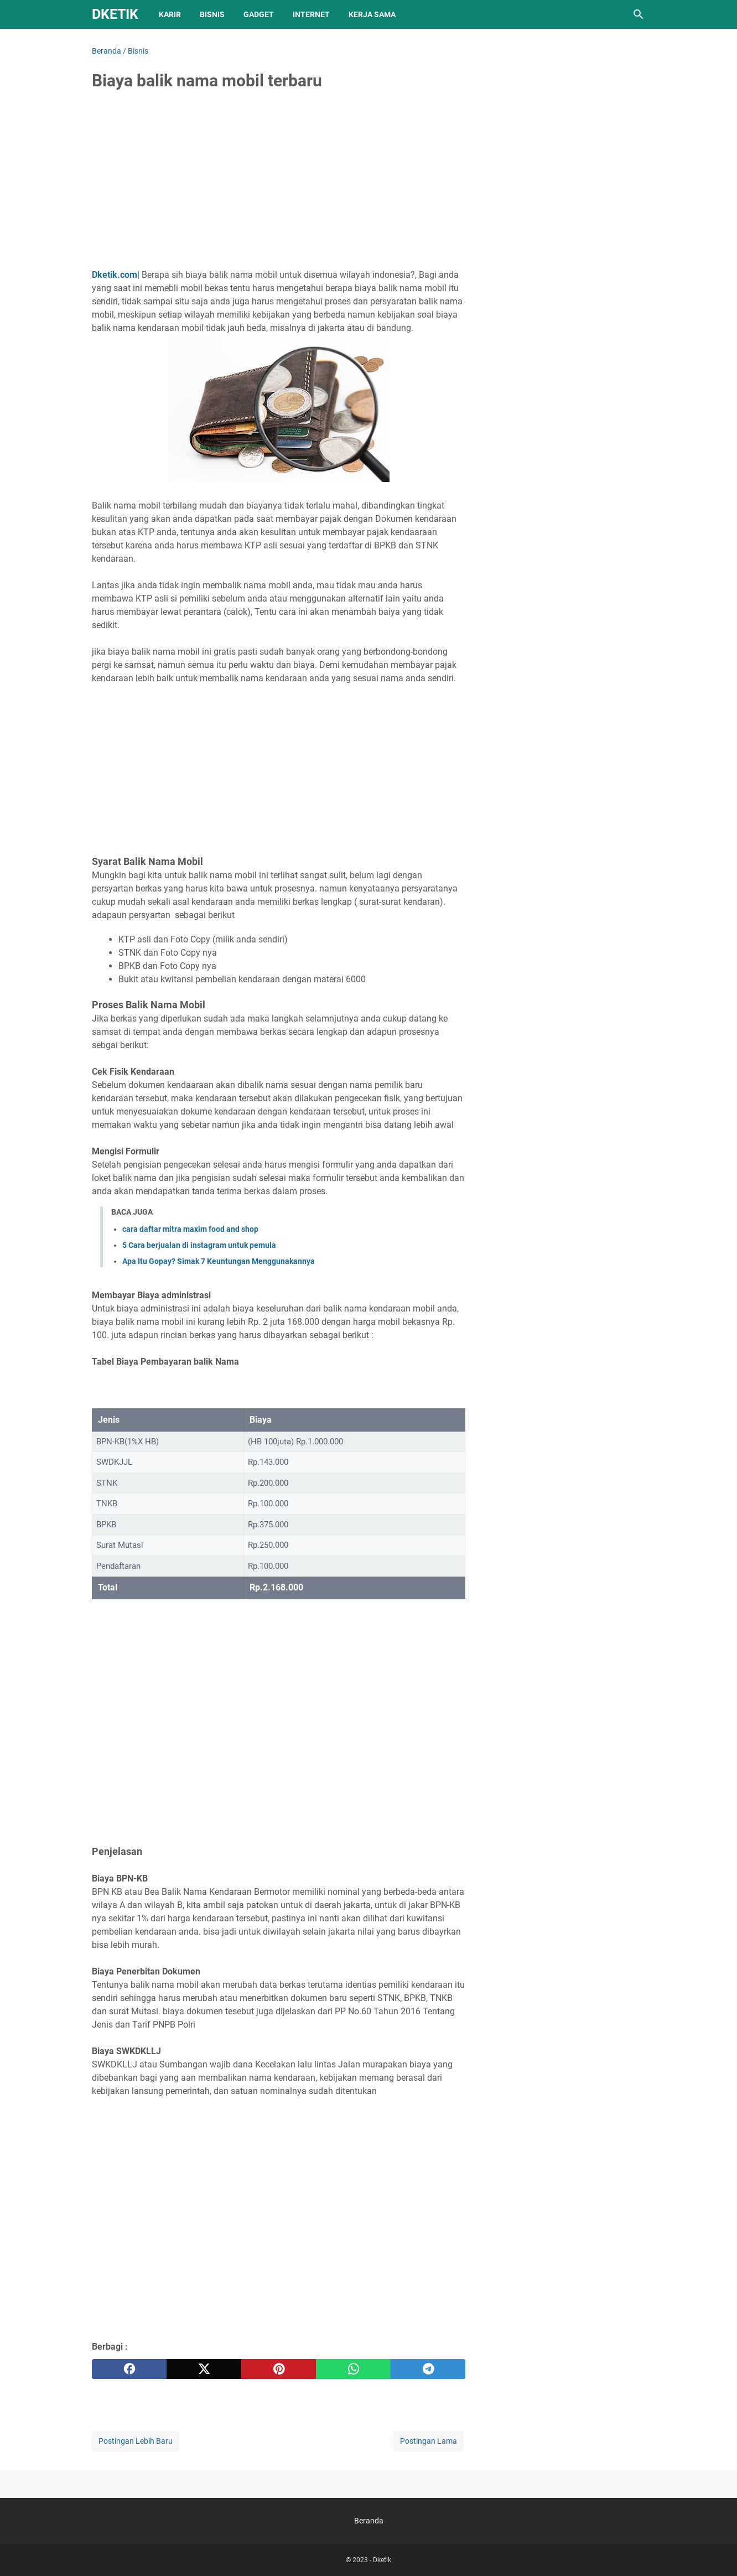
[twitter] (204, 2369)
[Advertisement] (278, 183)
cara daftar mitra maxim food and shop (190, 1229)
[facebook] (129, 2369)
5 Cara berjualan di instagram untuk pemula (199, 1245)
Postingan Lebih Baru (135, 2441)
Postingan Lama (428, 2441)
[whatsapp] (353, 2369)
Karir (170, 14)
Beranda (368, 2520)
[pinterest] (278, 2369)
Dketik (115, 14)
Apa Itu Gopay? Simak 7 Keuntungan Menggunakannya (218, 1261)
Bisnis (212, 14)
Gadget (258, 14)
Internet (311, 14)
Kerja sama (372, 14)
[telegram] (428, 2369)
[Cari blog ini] (638, 14)
